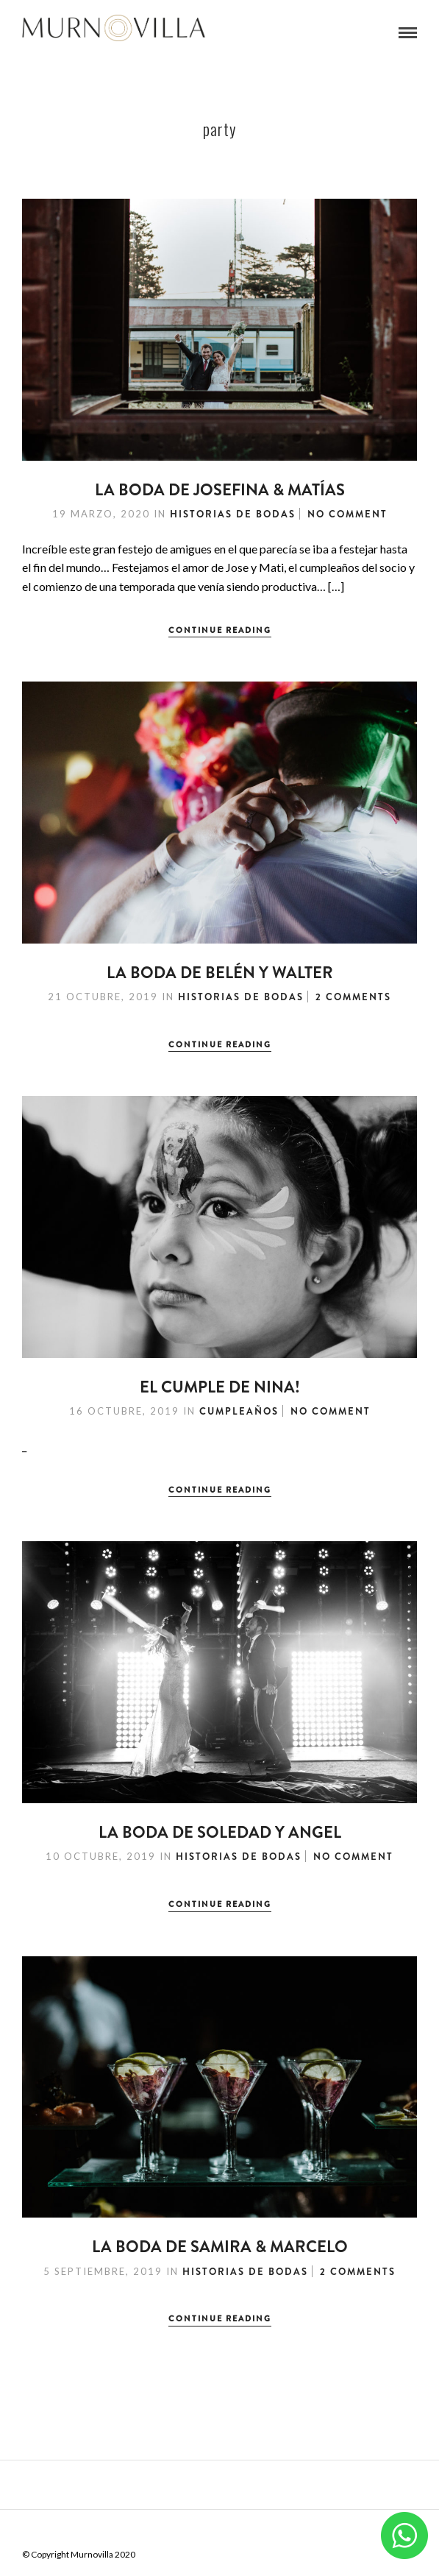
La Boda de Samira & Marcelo (220, 2246)
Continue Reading (219, 630)
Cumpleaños (239, 1411)
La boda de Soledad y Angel (220, 1832)
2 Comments (353, 997)
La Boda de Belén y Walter (220, 972)
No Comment (347, 514)
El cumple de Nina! (220, 1387)
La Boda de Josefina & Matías (220, 489)
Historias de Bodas (233, 514)
